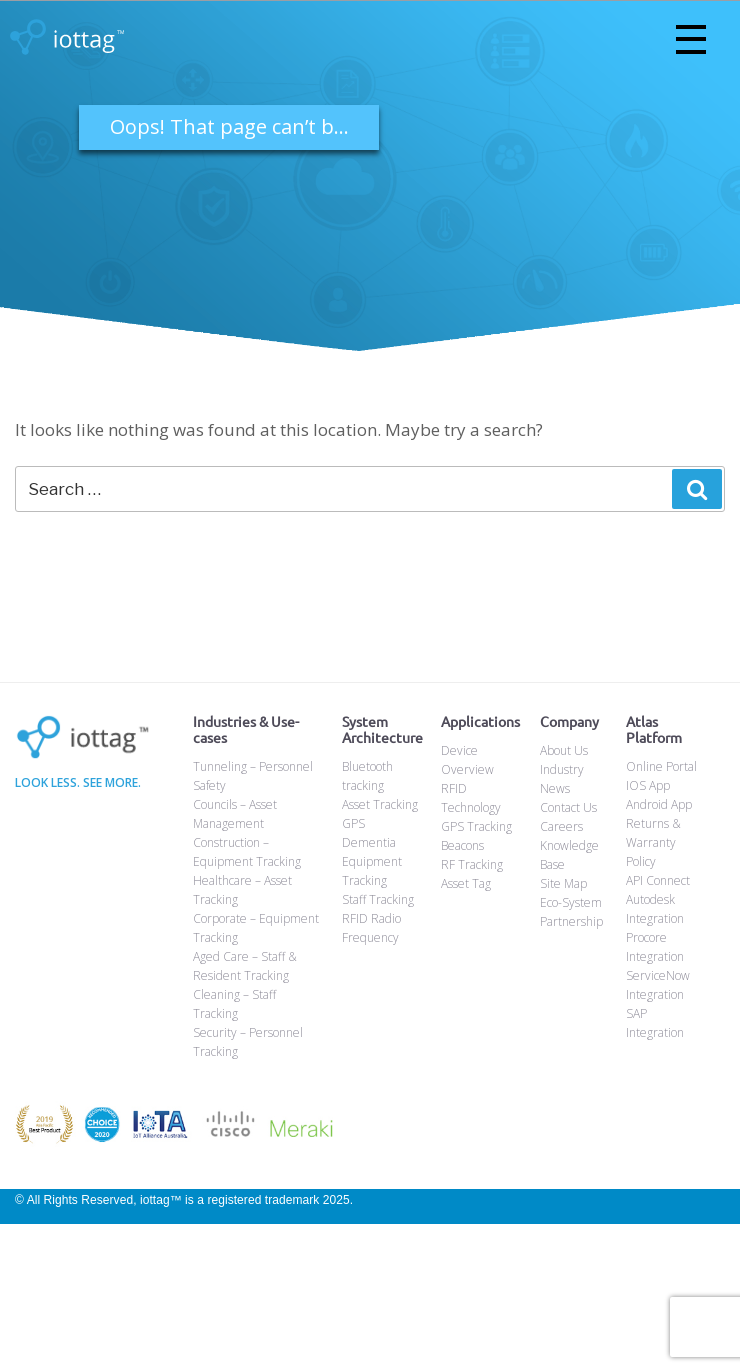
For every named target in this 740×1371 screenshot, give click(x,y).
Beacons (462, 845)
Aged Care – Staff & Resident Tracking (245, 966)
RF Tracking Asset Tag (472, 874)
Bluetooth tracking (367, 776)
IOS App (648, 785)
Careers (561, 826)
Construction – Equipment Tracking (247, 852)
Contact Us (568, 807)
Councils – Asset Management (235, 814)
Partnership (571, 921)
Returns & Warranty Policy (653, 842)
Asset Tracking (380, 804)
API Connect (658, 880)
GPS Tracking (476, 826)
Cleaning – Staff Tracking (234, 1004)
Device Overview (467, 760)
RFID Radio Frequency (371, 928)
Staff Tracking (378, 899)
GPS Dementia (369, 833)
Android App (659, 804)
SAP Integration (655, 1023)
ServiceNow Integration (658, 985)
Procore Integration (655, 947)
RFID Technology (471, 798)
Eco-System (571, 902)
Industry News (562, 779)
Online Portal (661, 766)
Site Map (563, 883)
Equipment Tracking (372, 871)
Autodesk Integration (655, 909)
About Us (564, 750)
